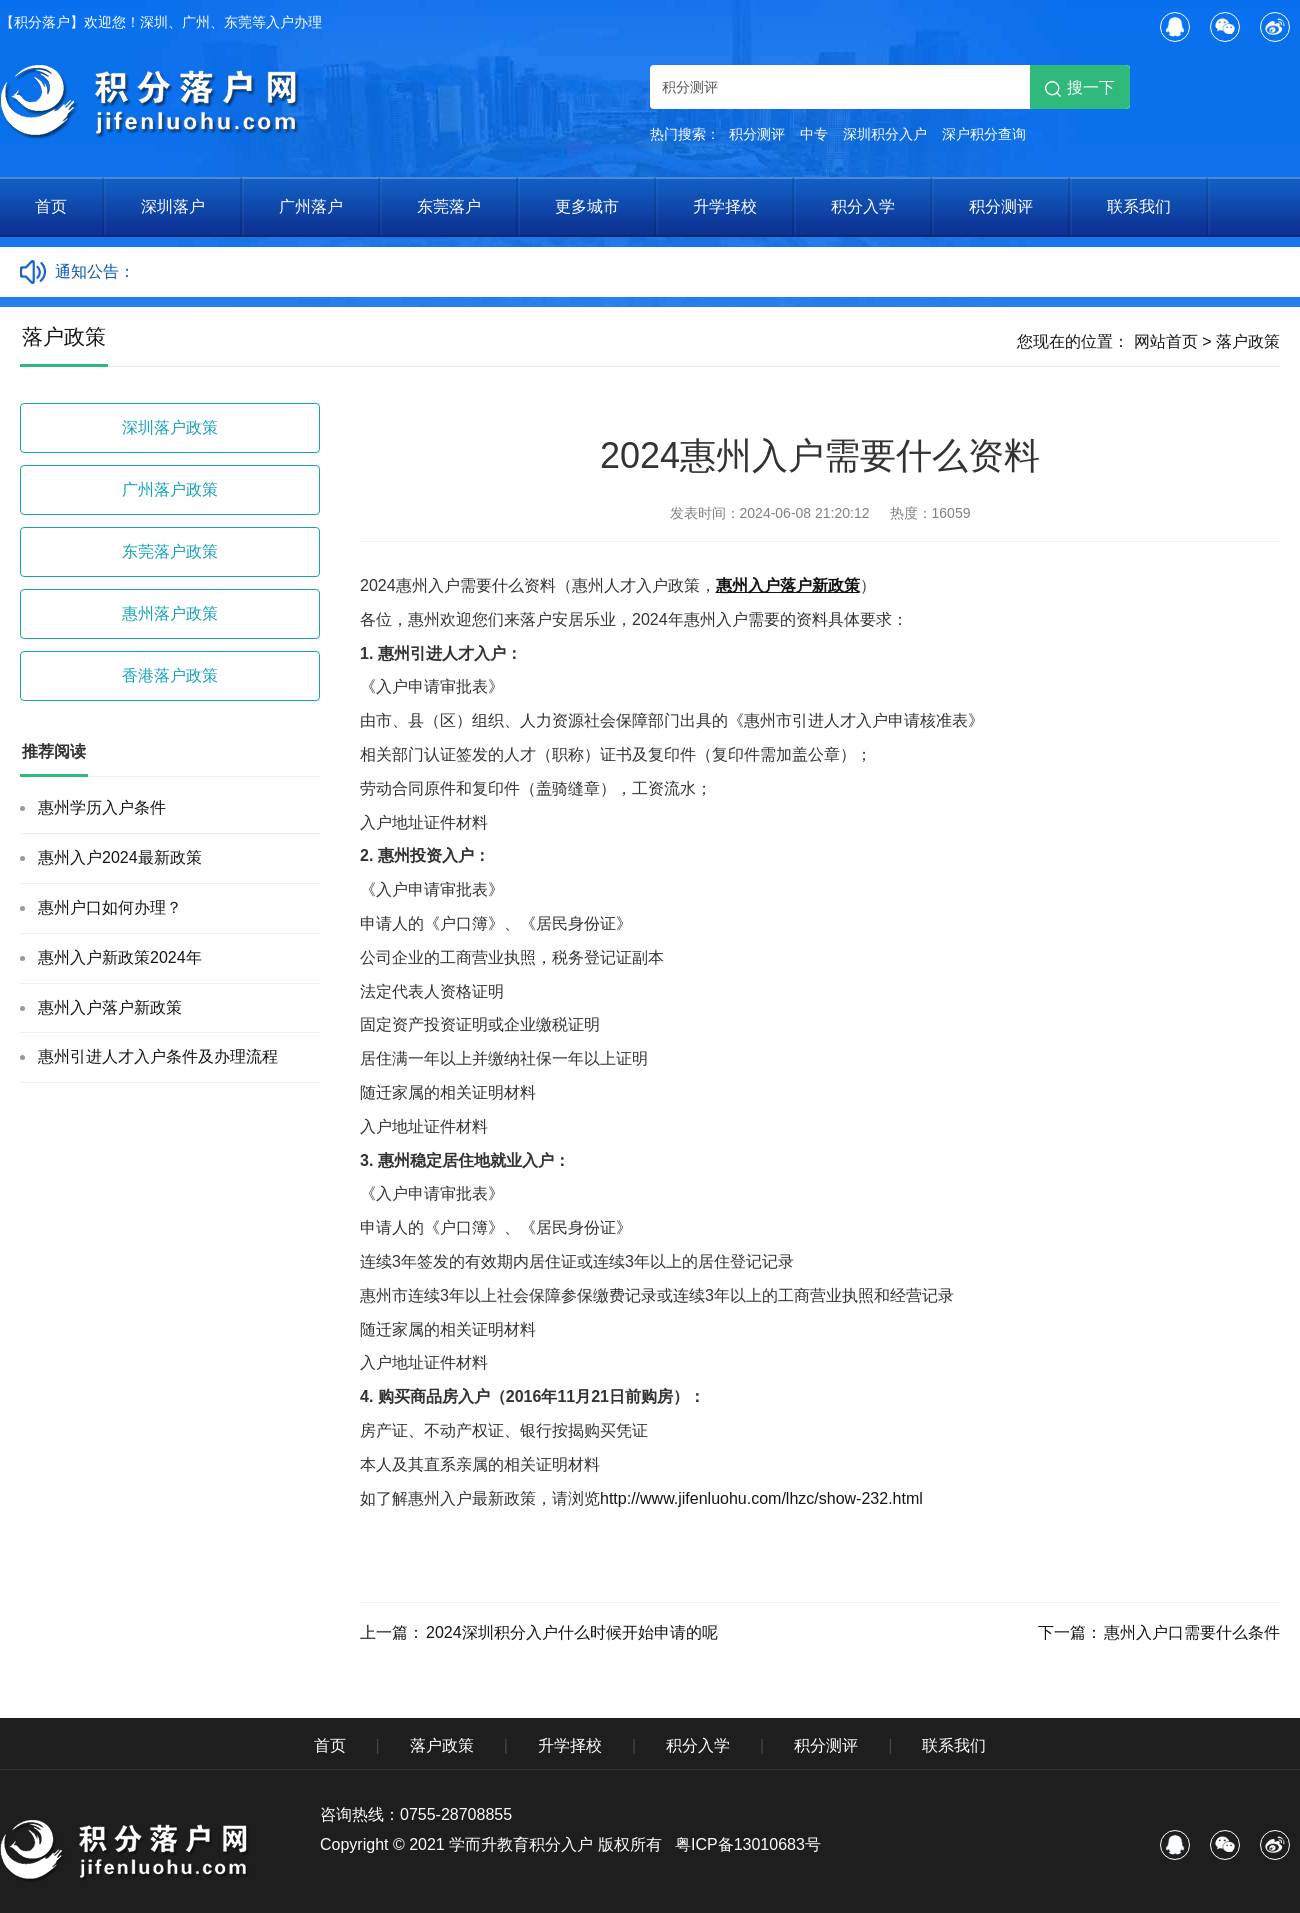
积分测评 (757, 134)
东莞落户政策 (170, 551)
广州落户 (311, 206)
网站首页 (1166, 341)
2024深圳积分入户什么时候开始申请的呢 (572, 1632)
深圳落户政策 (170, 427)
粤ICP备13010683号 (748, 1844)
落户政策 (1248, 341)
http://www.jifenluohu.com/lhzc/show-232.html (761, 1498)
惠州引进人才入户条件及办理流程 (158, 1056)
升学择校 (725, 206)
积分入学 (863, 206)
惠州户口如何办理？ (110, 907)
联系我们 (1139, 206)
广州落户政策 (170, 489)
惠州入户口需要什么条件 (1192, 1632)
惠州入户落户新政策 (110, 1007)
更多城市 (587, 206)
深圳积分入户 (885, 134)
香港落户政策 (170, 675)
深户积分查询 (984, 134)
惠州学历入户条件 (102, 807)
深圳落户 (173, 206)
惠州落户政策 (170, 613)
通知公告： (95, 271)
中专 (814, 134)
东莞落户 (449, 206)
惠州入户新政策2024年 (120, 957)
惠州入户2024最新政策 (120, 857)
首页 (51, 206)
